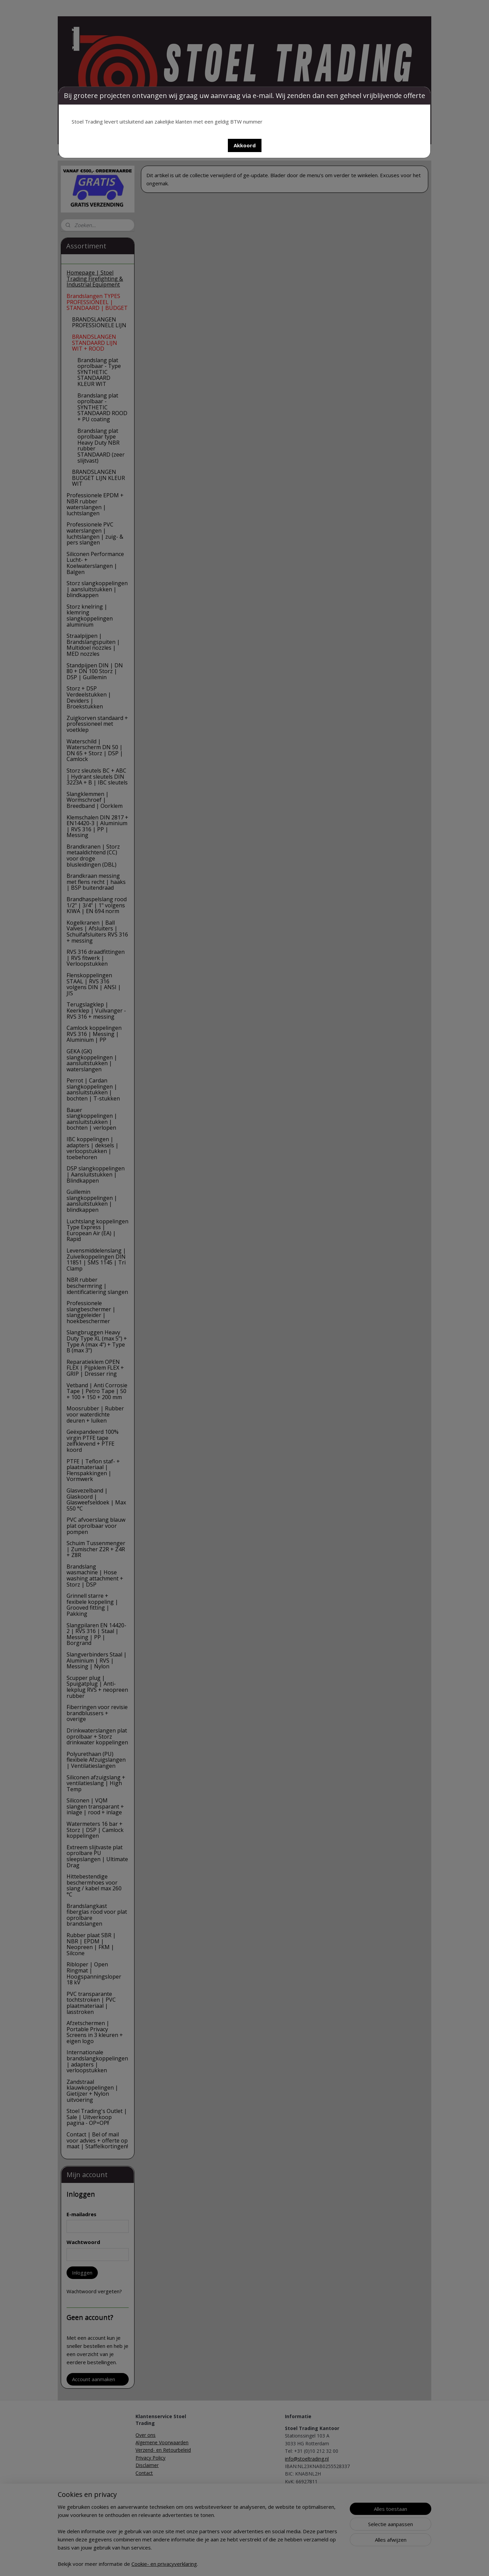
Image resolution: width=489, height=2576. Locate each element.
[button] (244, 145)
